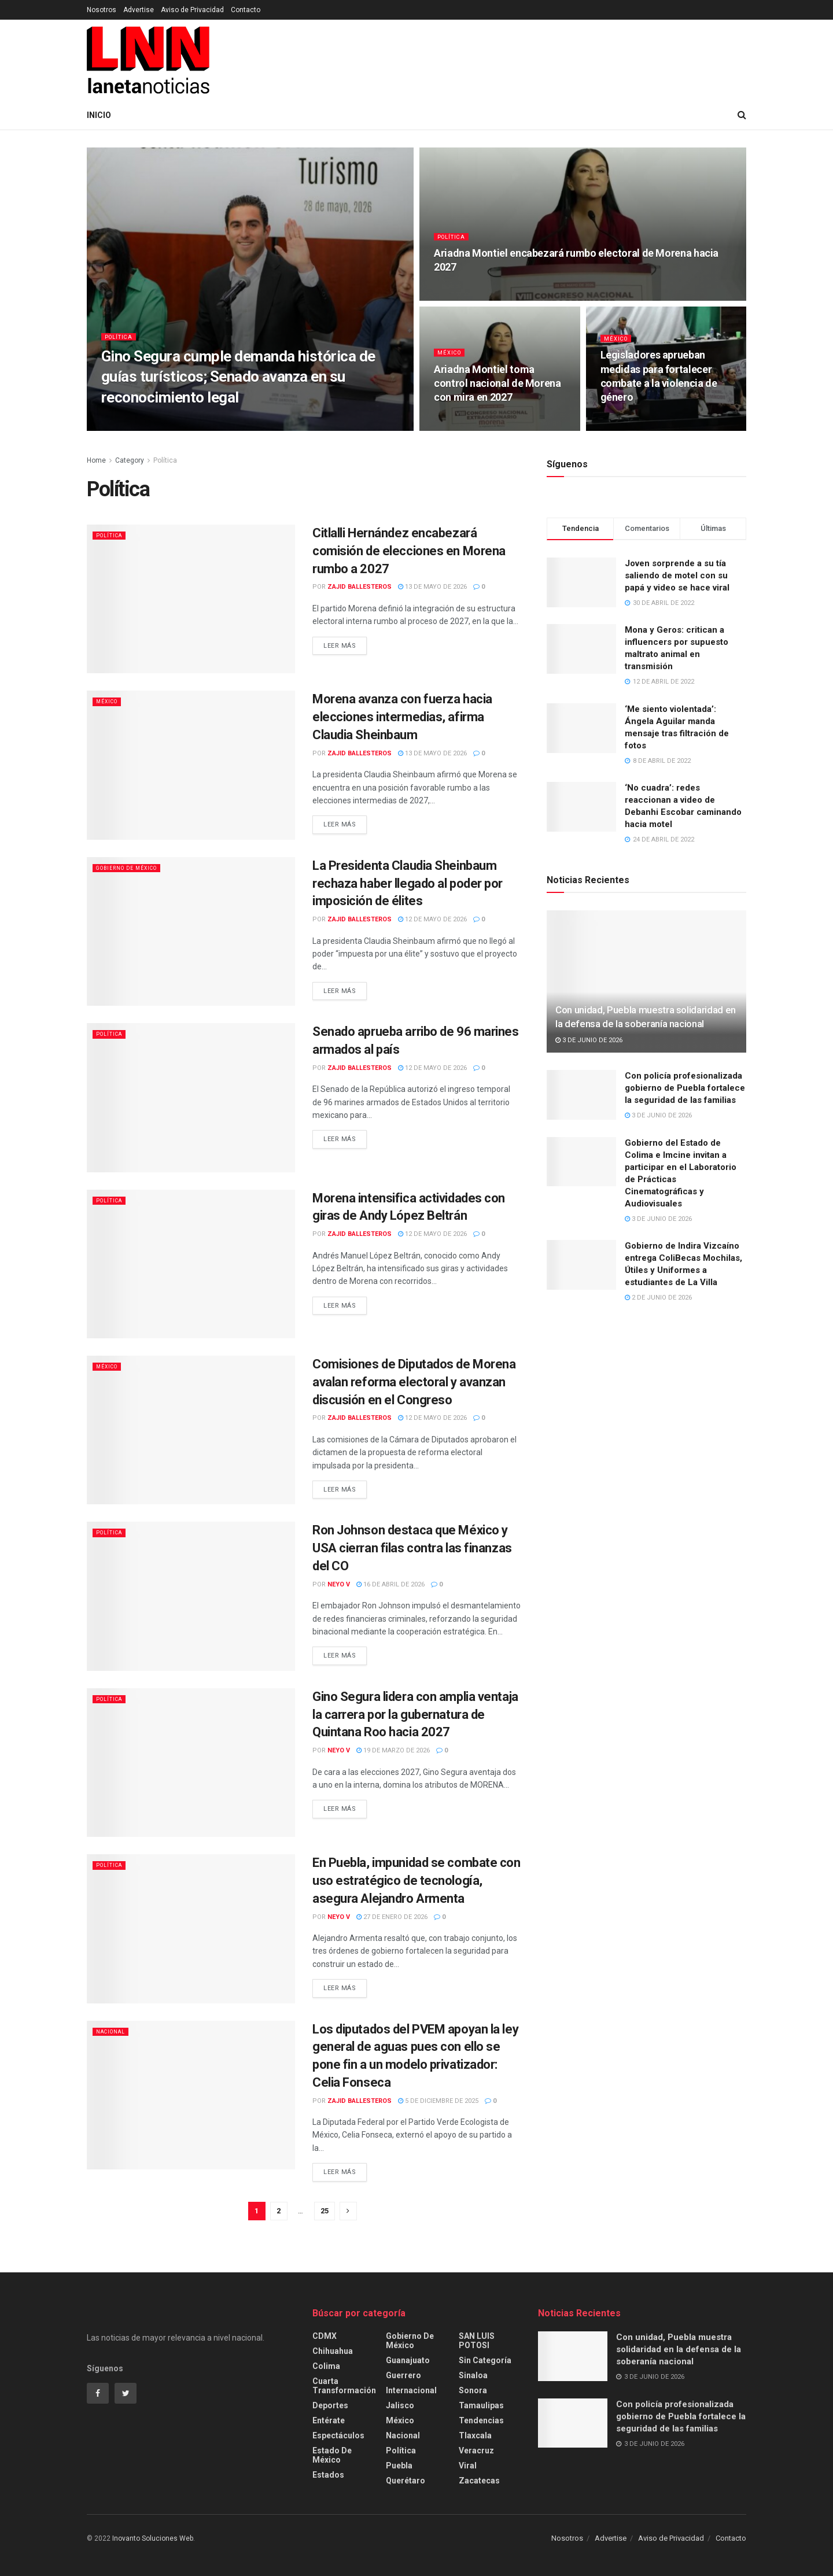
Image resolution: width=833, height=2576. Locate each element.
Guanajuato (408, 2360)
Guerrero (403, 2375)
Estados (328, 2474)
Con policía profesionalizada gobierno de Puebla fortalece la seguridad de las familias (685, 1088)
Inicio (99, 115)
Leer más (339, 645)
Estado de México (332, 2455)
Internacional (411, 2390)
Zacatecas (479, 2480)
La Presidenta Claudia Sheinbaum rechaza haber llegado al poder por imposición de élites (407, 883)
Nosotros (101, 10)
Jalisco (400, 2405)
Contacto (245, 10)
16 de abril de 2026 (390, 1584)
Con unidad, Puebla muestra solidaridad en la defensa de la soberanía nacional (678, 2349)
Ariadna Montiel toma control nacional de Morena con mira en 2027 (497, 391)
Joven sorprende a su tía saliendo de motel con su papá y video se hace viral (677, 575)
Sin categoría (485, 2360)
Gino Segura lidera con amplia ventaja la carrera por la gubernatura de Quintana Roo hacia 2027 (415, 1714)
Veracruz (476, 2450)
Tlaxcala (475, 2435)
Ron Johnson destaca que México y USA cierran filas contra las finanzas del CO (412, 1548)
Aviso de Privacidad (192, 10)
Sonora (473, 2390)
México (451, 360)
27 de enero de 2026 (391, 1917)
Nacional (114, 2031)
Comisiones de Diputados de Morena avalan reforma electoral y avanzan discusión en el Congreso (413, 1382)
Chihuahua (332, 2351)
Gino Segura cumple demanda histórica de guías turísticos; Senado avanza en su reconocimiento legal (238, 384)
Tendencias (481, 2420)
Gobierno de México (135, 868)
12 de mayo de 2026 (432, 919)
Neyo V (338, 1584)
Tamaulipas (481, 2405)
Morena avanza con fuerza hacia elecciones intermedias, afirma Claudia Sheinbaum (402, 717)
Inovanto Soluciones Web (152, 2538)
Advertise (138, 10)
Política (121, 344)
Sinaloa (473, 2375)
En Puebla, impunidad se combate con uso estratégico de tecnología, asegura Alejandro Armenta (416, 1880)
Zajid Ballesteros (359, 587)
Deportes (330, 2405)
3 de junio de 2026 (588, 1040)
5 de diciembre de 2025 (438, 2101)
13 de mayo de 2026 (432, 587)
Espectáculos (338, 2435)
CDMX (324, 2336)
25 (324, 2210)
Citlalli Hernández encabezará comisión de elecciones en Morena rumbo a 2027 (409, 551)
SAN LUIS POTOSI (477, 2340)
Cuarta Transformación (344, 2385)
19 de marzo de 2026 (393, 1750)
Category (129, 460)
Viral (468, 2465)
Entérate (328, 2420)
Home (96, 460)
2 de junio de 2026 (658, 1297)
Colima (326, 2366)
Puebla (399, 2465)
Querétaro (405, 2480)
